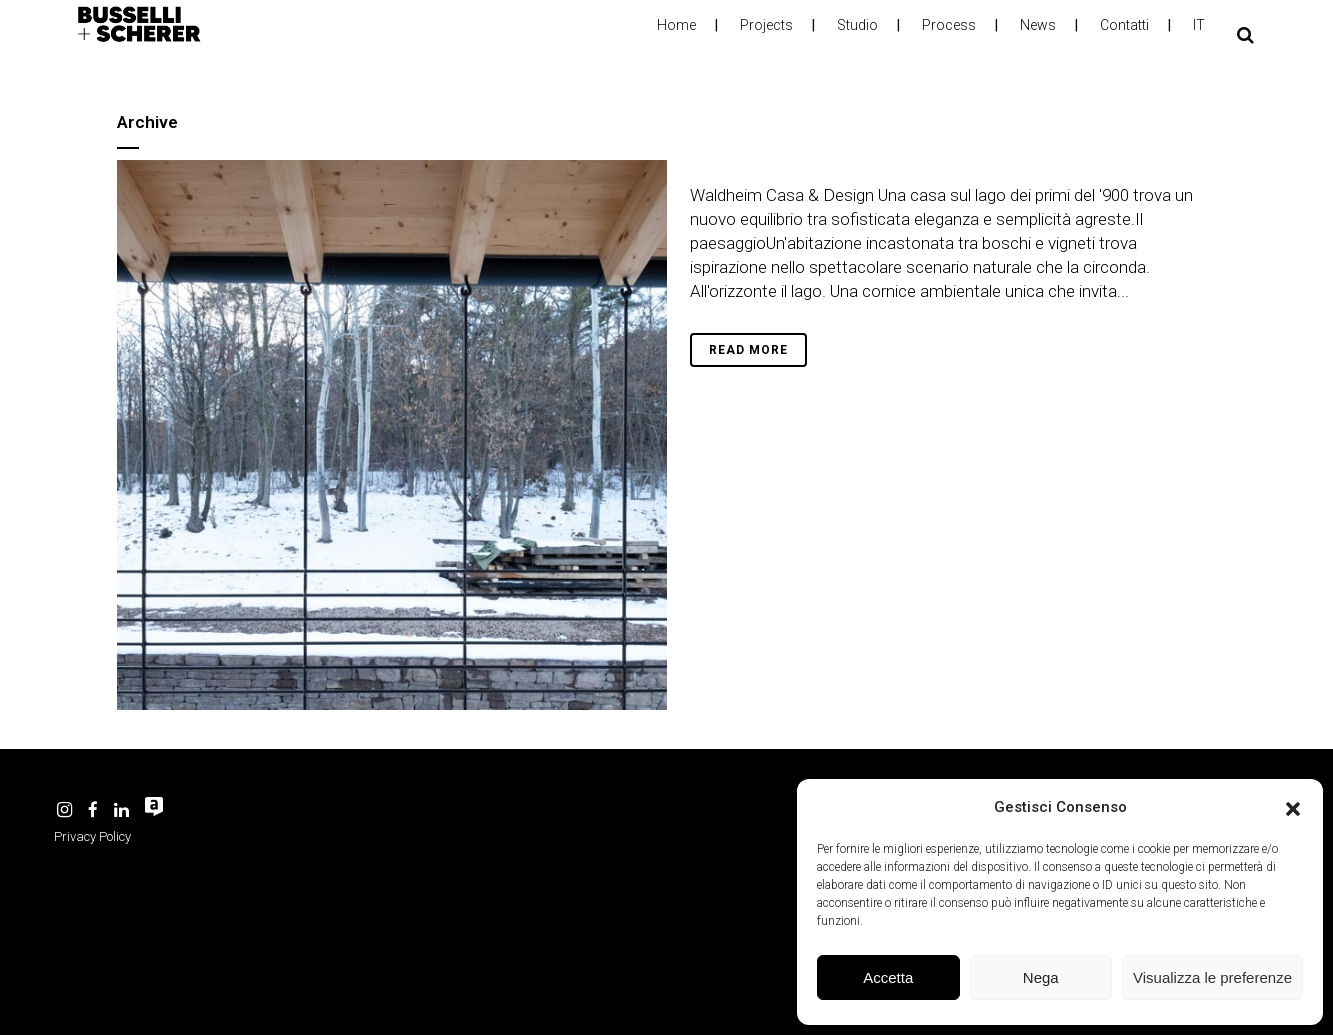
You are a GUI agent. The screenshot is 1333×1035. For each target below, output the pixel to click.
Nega (1041, 977)
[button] (1293, 807)
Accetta (888, 977)
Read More (748, 350)
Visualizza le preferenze (1212, 977)
